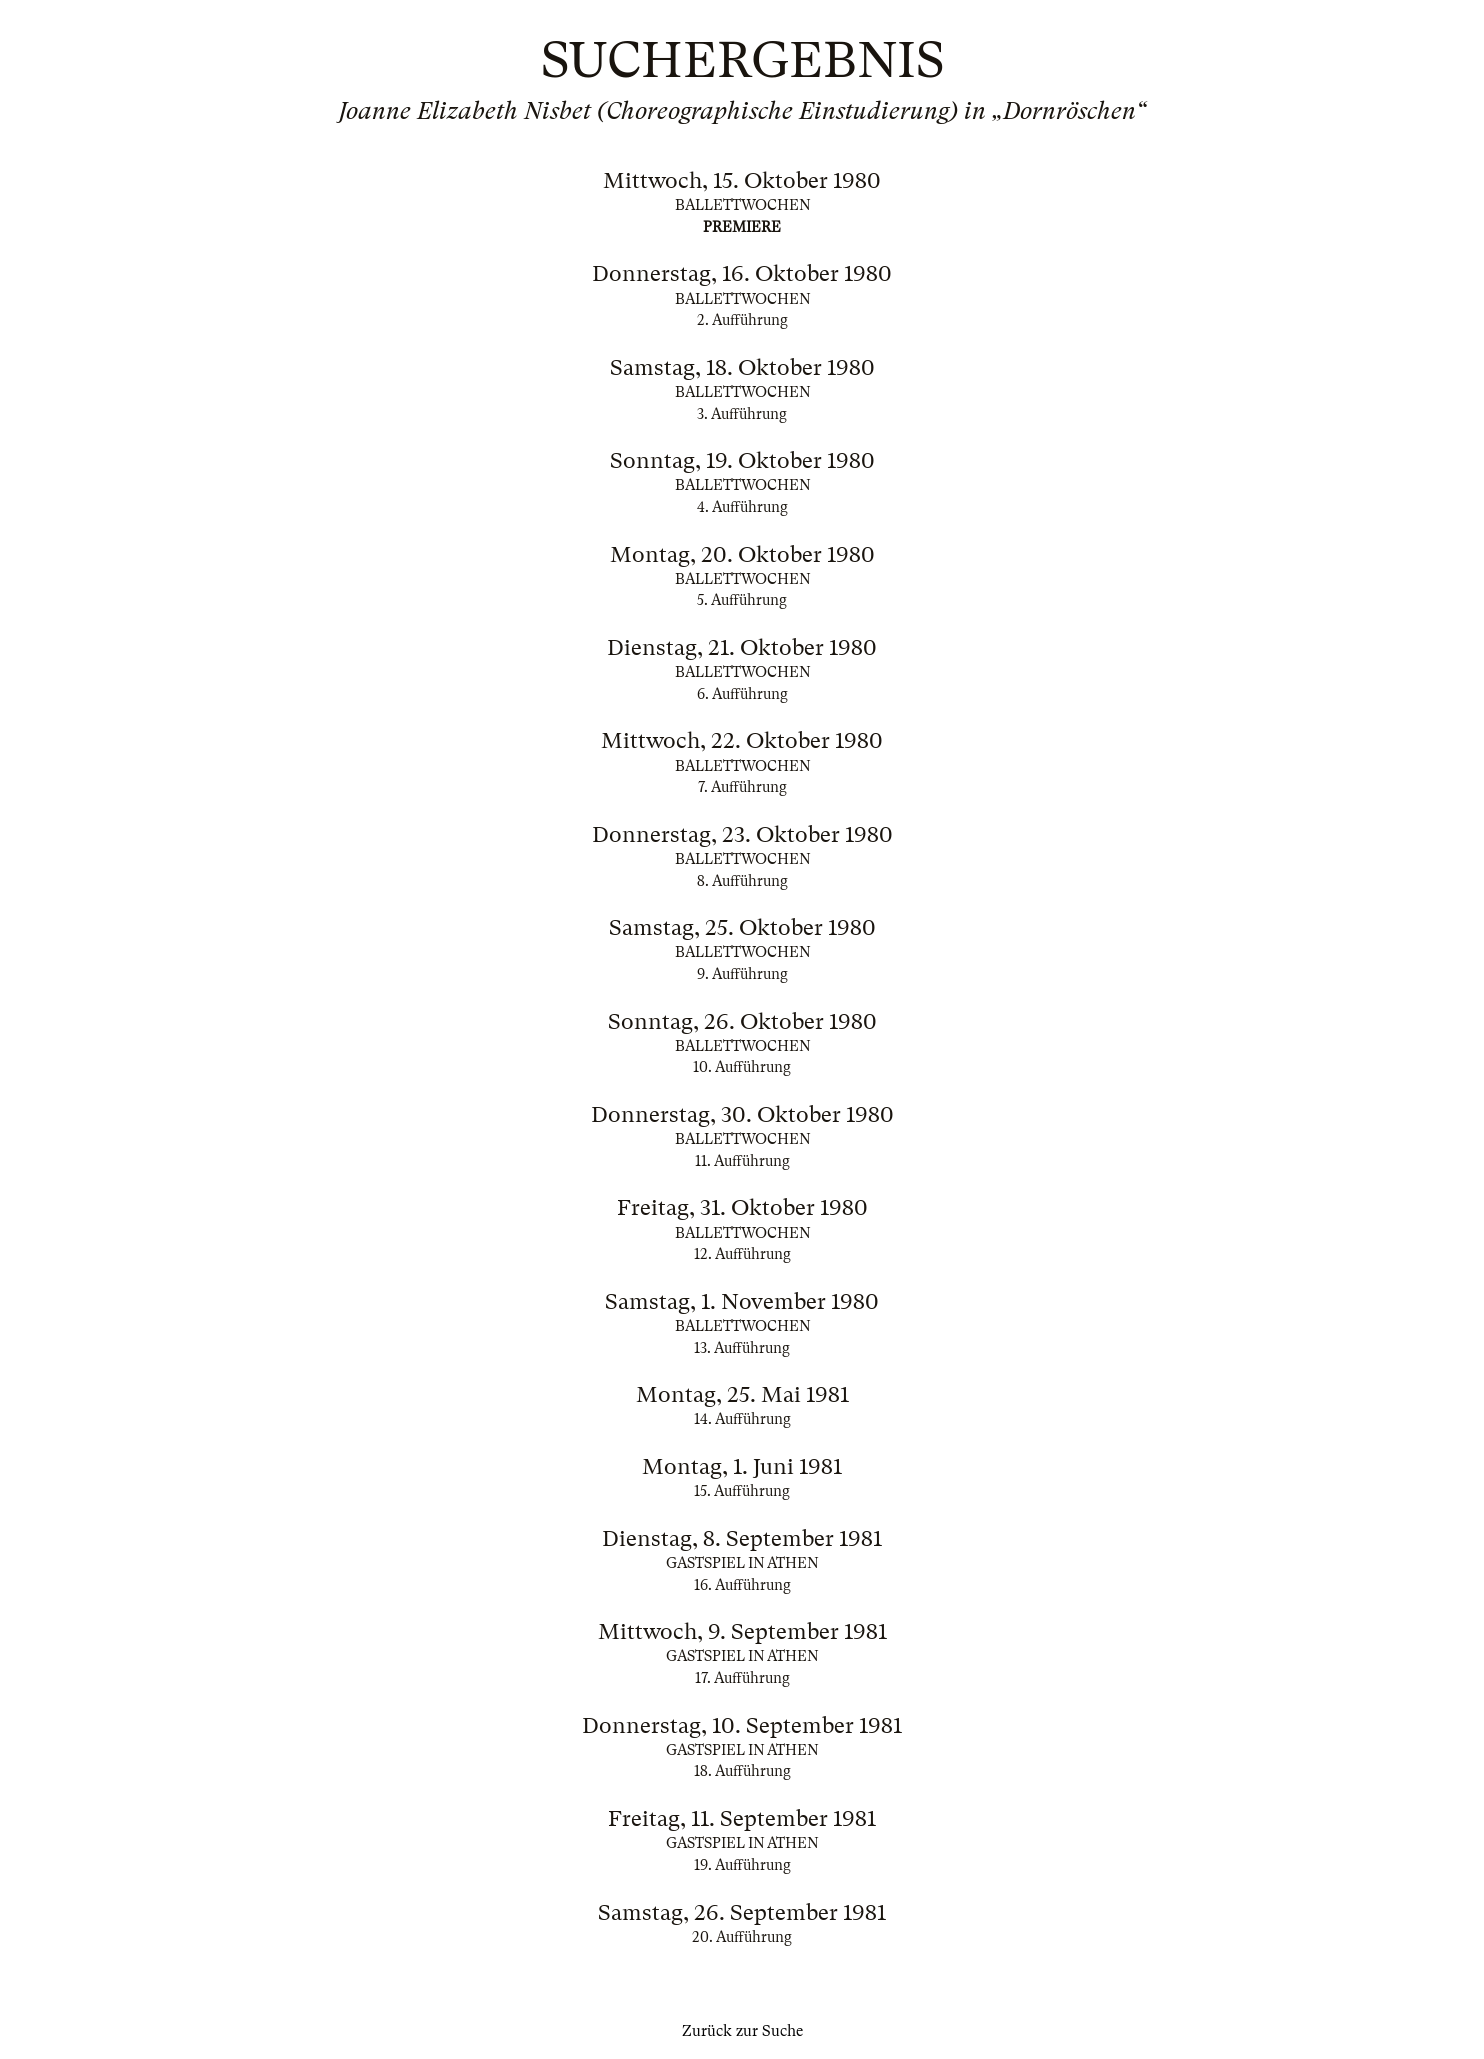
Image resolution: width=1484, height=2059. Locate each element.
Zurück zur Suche (742, 2031)
